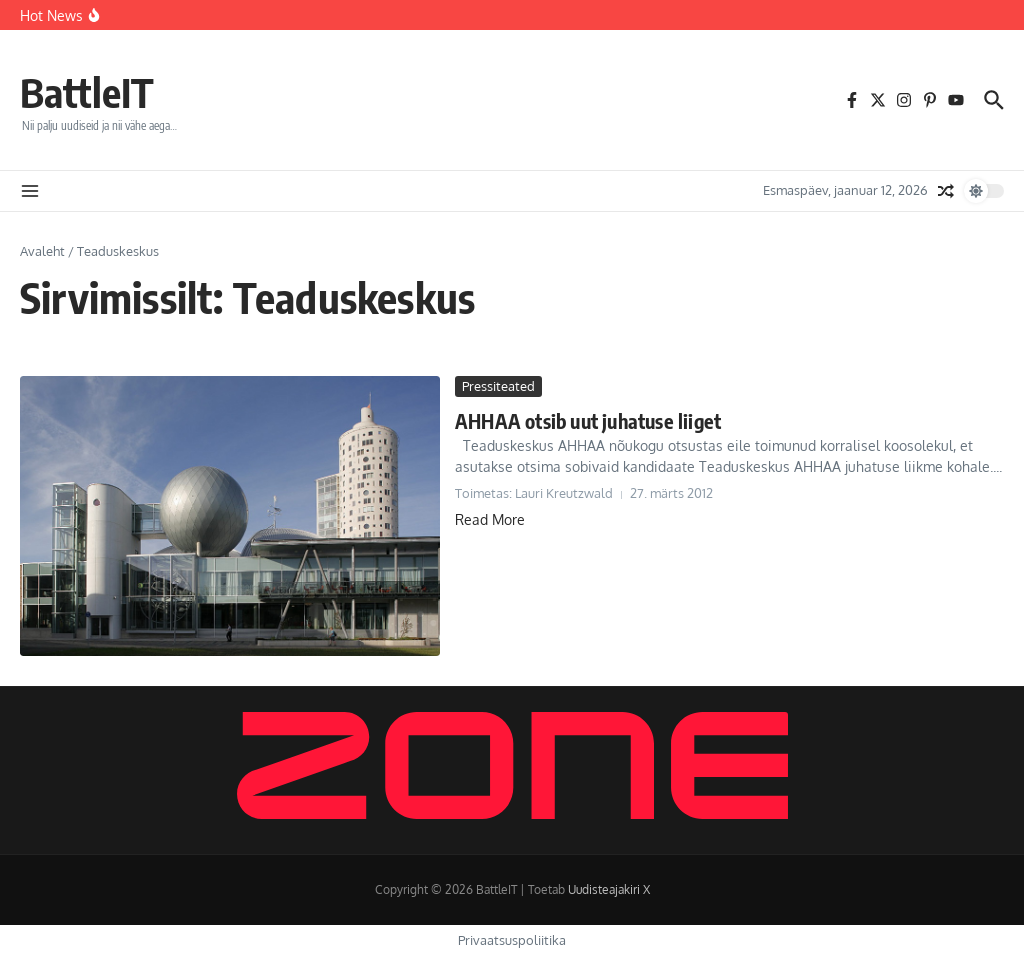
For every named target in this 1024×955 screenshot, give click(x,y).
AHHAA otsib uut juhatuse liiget (588, 420)
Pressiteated (498, 386)
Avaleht (42, 251)
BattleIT (87, 92)
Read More (490, 519)
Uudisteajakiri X (609, 889)
